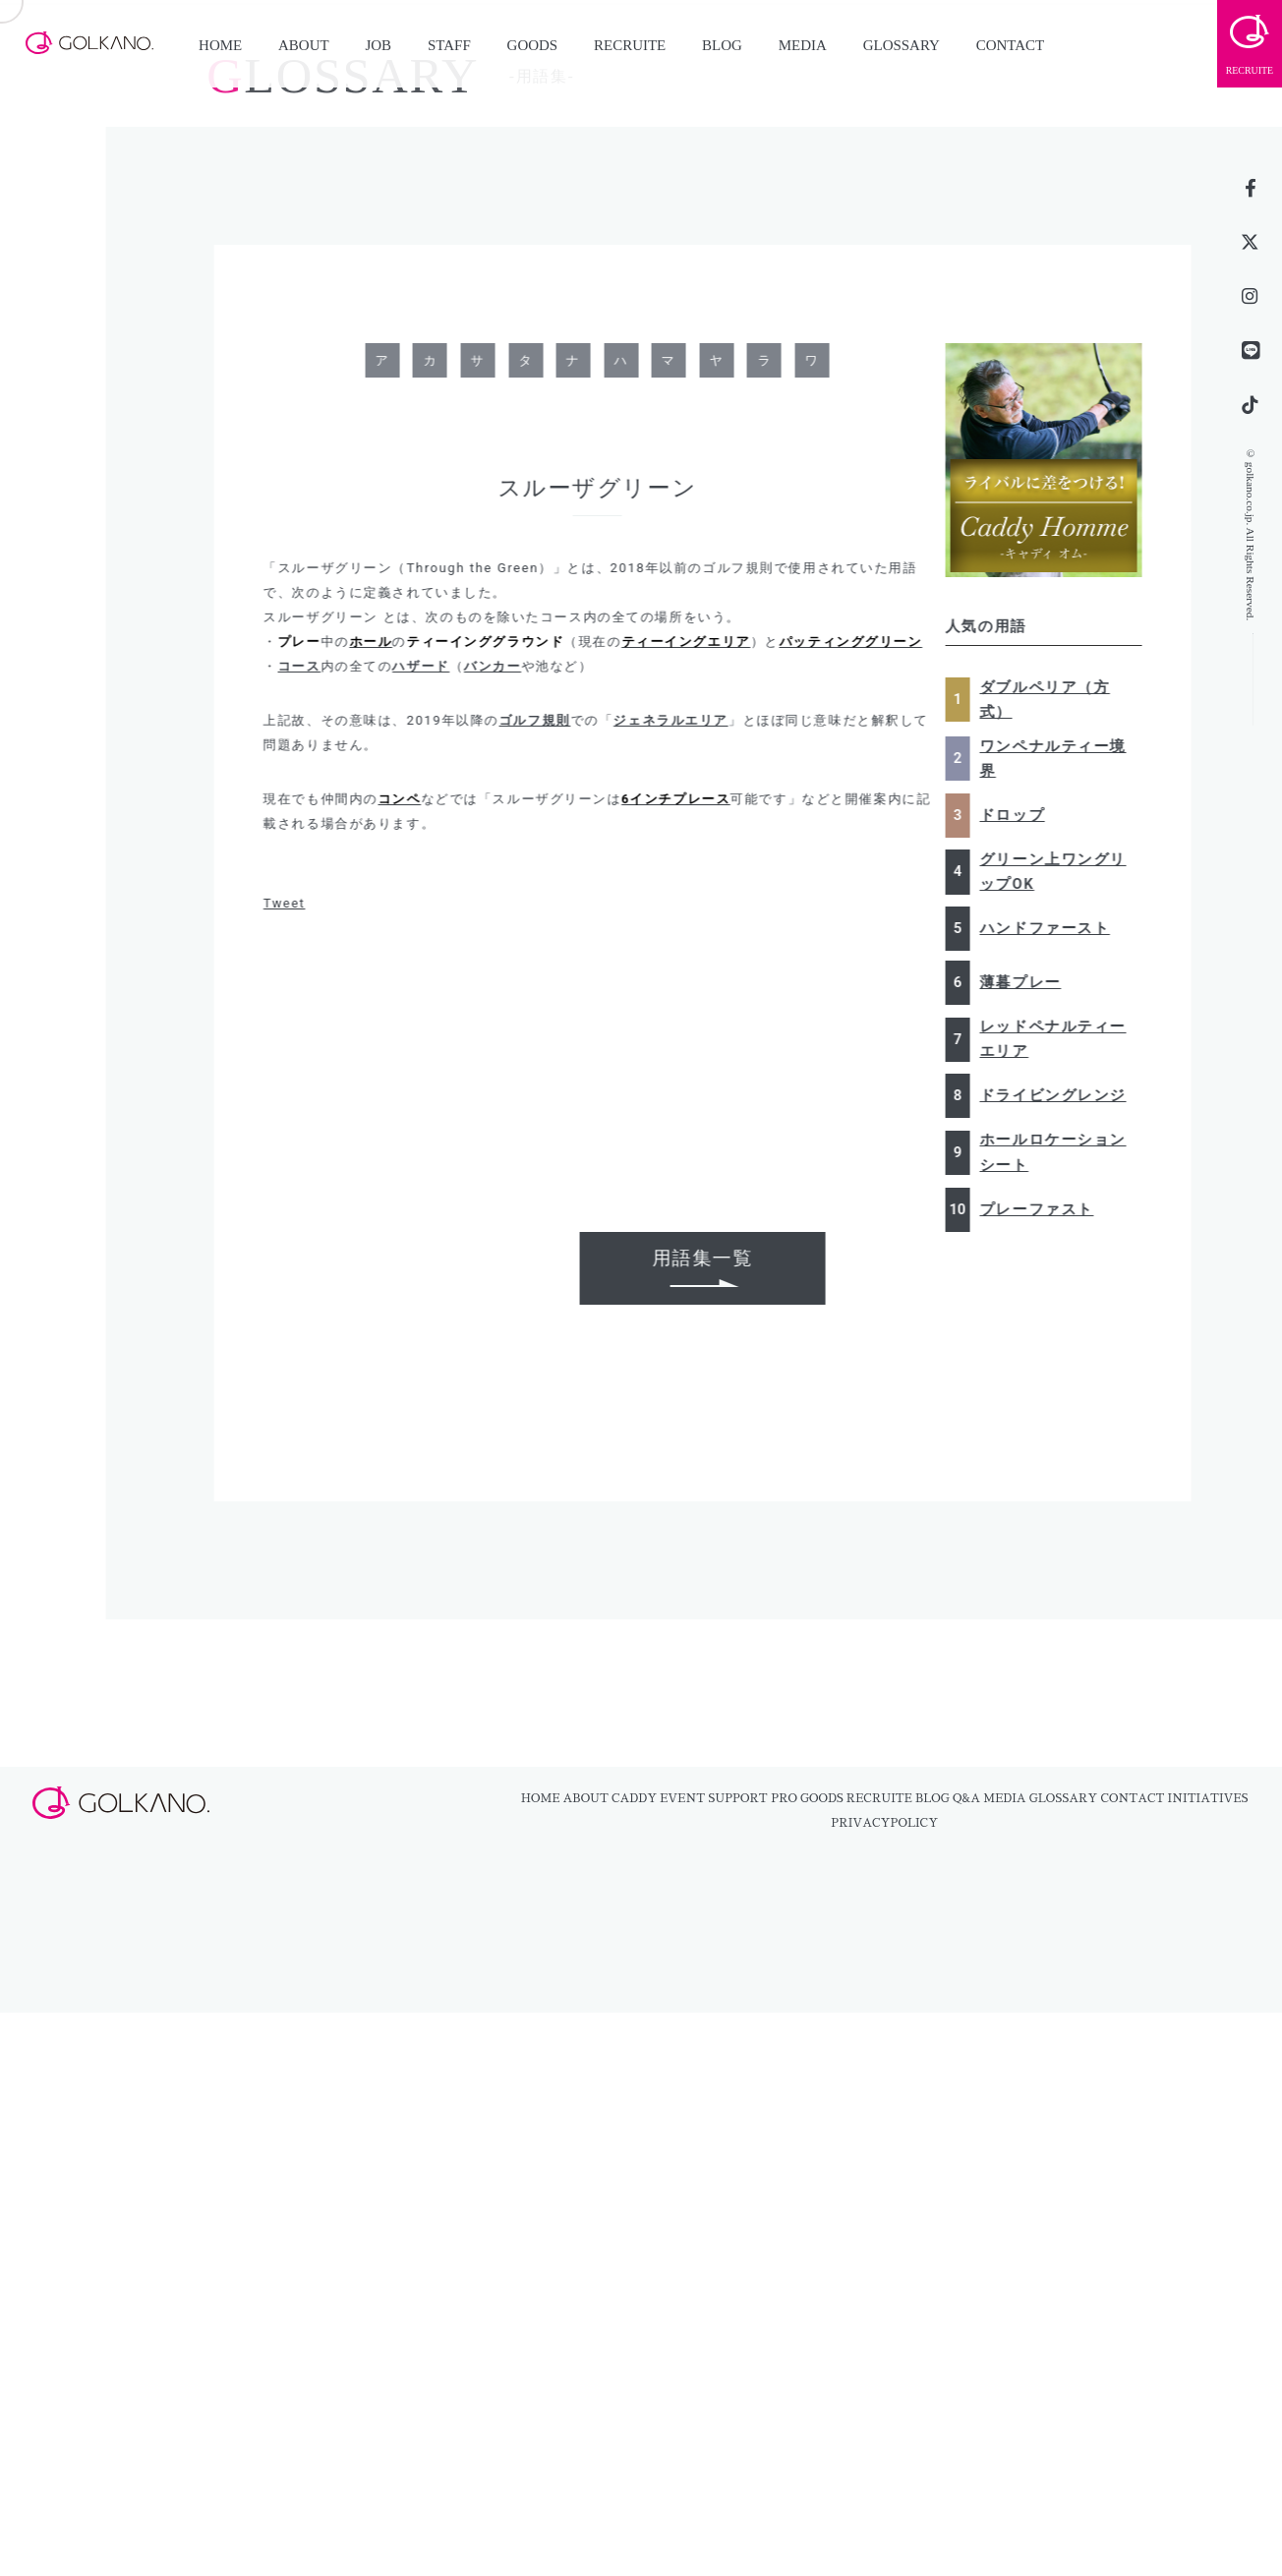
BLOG (722, 45)
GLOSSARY (901, 45)
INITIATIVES (1208, 1798)
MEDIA (803, 45)
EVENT (682, 1798)
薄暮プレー (1028, 982)
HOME (220, 45)
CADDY (634, 1798)
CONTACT (1010, 45)
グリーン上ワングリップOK (1060, 871)
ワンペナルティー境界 (1060, 758)
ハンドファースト (1052, 928)
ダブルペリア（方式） (1052, 699)
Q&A (966, 1798)
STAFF (449, 45)
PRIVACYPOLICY (884, 1823)
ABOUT (303, 45)
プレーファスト (1044, 1209)
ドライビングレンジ (1060, 1095)
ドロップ (1019, 815)
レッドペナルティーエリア (1060, 1039)
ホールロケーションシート (1060, 1152)
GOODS (532, 45)
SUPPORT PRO (752, 1798)
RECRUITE (630, 45)
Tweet (292, 903)
